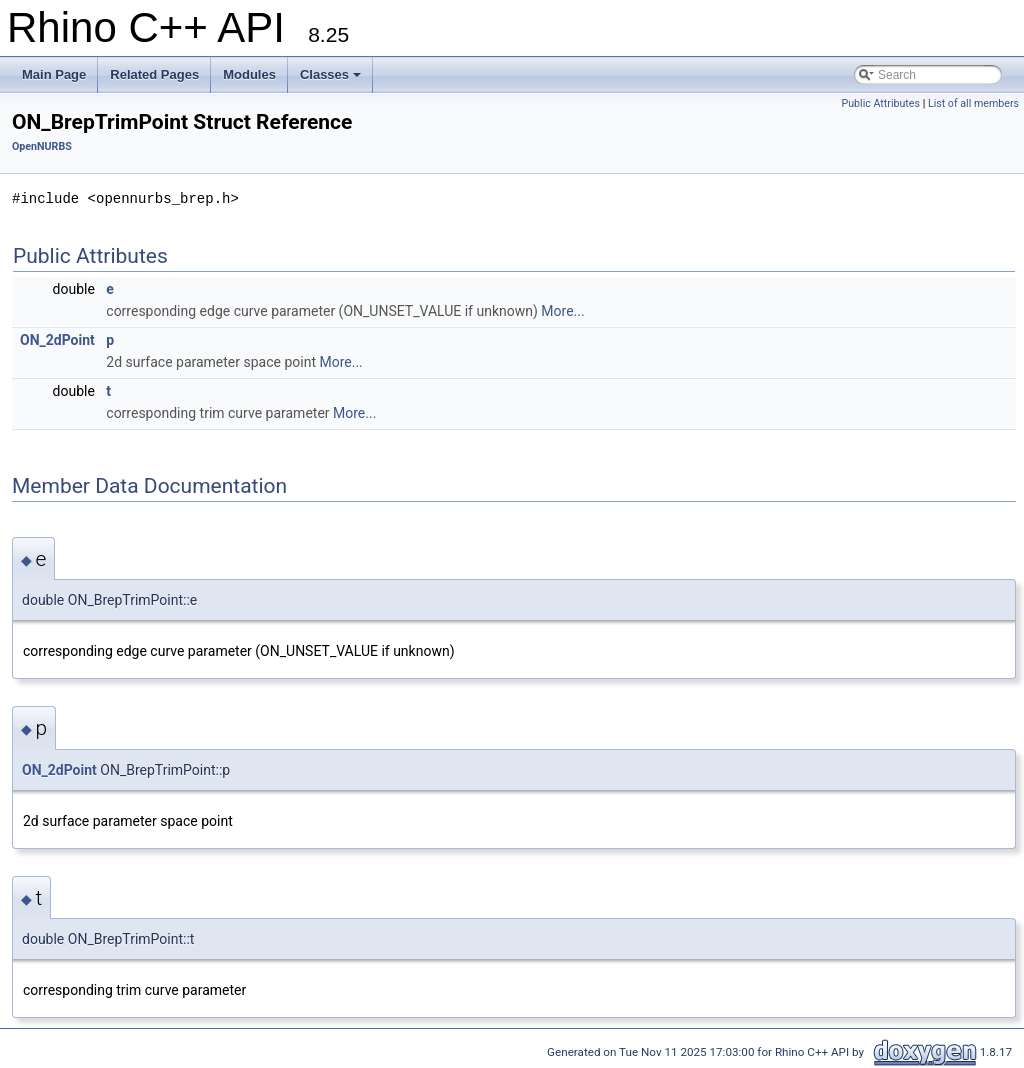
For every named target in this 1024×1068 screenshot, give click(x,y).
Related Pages (154, 74)
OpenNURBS (42, 146)
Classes (330, 74)
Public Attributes (880, 103)
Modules (249, 74)
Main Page (54, 74)
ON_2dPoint (57, 340)
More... (562, 311)
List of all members (973, 103)
